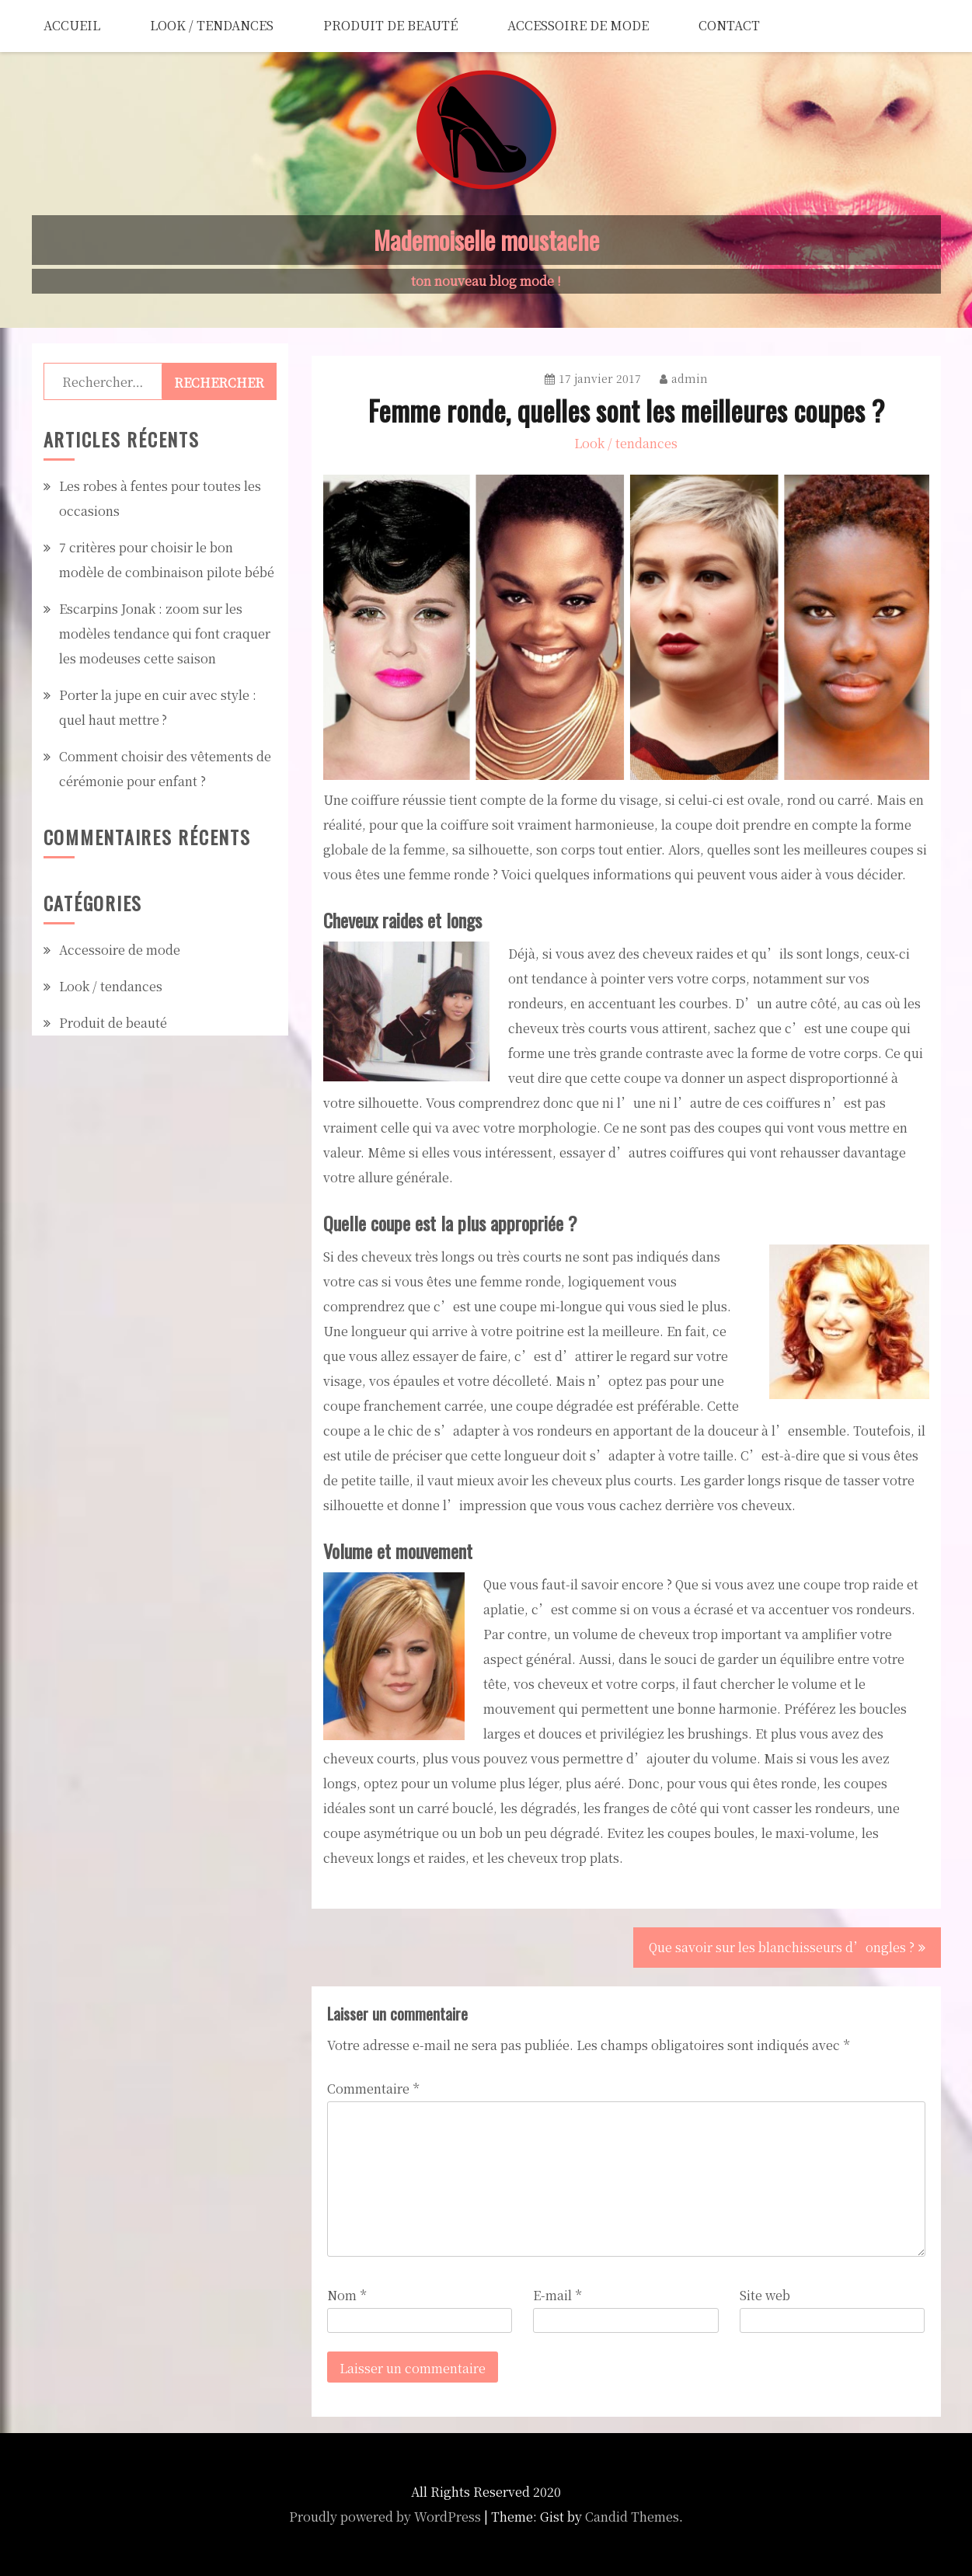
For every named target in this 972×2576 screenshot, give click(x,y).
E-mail (557, 2295)
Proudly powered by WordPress (385, 2517)
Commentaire (373, 2088)
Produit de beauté (390, 25)
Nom (346, 2295)
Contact (729, 25)
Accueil (72, 25)
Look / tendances (211, 25)
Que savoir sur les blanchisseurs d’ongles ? (782, 1947)
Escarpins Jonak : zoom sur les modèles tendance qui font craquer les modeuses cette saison (164, 633)
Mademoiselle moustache (486, 239)
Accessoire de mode (578, 25)
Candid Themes (632, 2517)
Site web (765, 2295)
